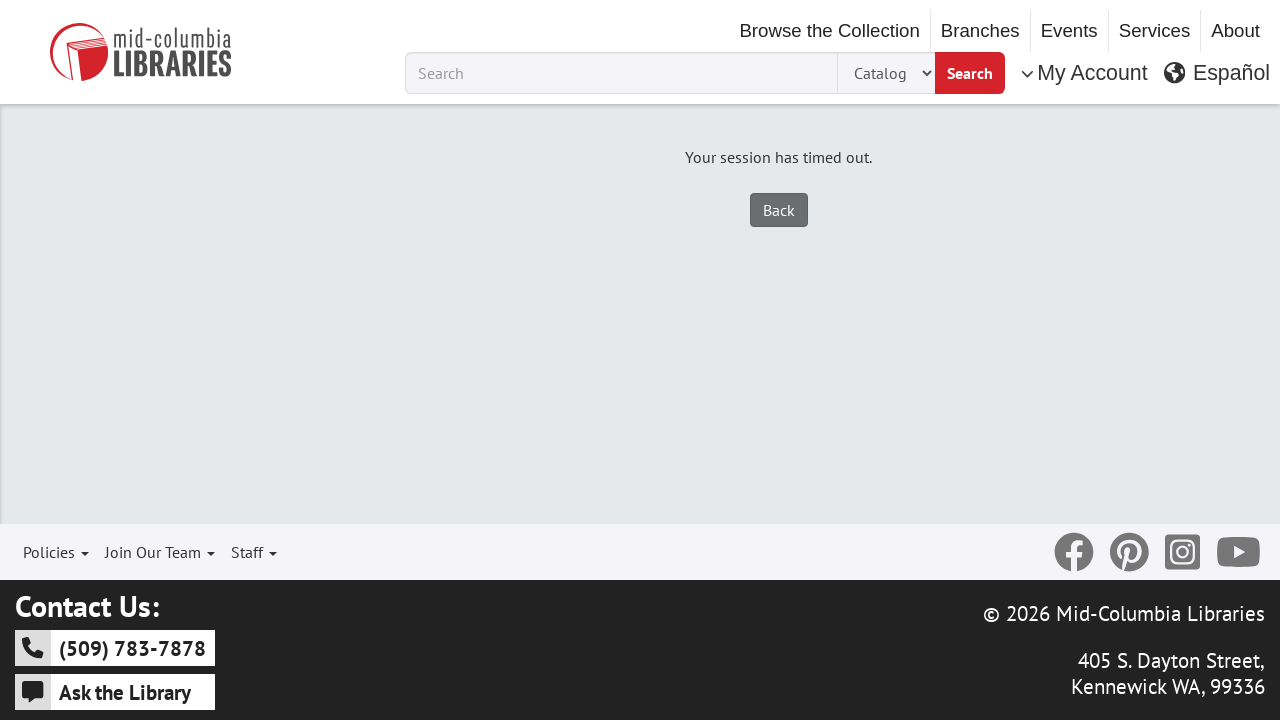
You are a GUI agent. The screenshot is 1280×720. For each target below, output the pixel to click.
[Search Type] (886, 73)
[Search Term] (621, 73)
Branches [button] (980, 30)
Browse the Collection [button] (829, 30)
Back (779, 210)
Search (970, 73)
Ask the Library (103, 692)
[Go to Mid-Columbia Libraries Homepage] (140, 52)
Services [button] (1155, 30)
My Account (1084, 73)
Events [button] (1069, 30)
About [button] (1235, 30)
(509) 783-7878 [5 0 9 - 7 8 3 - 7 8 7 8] (110, 648)
